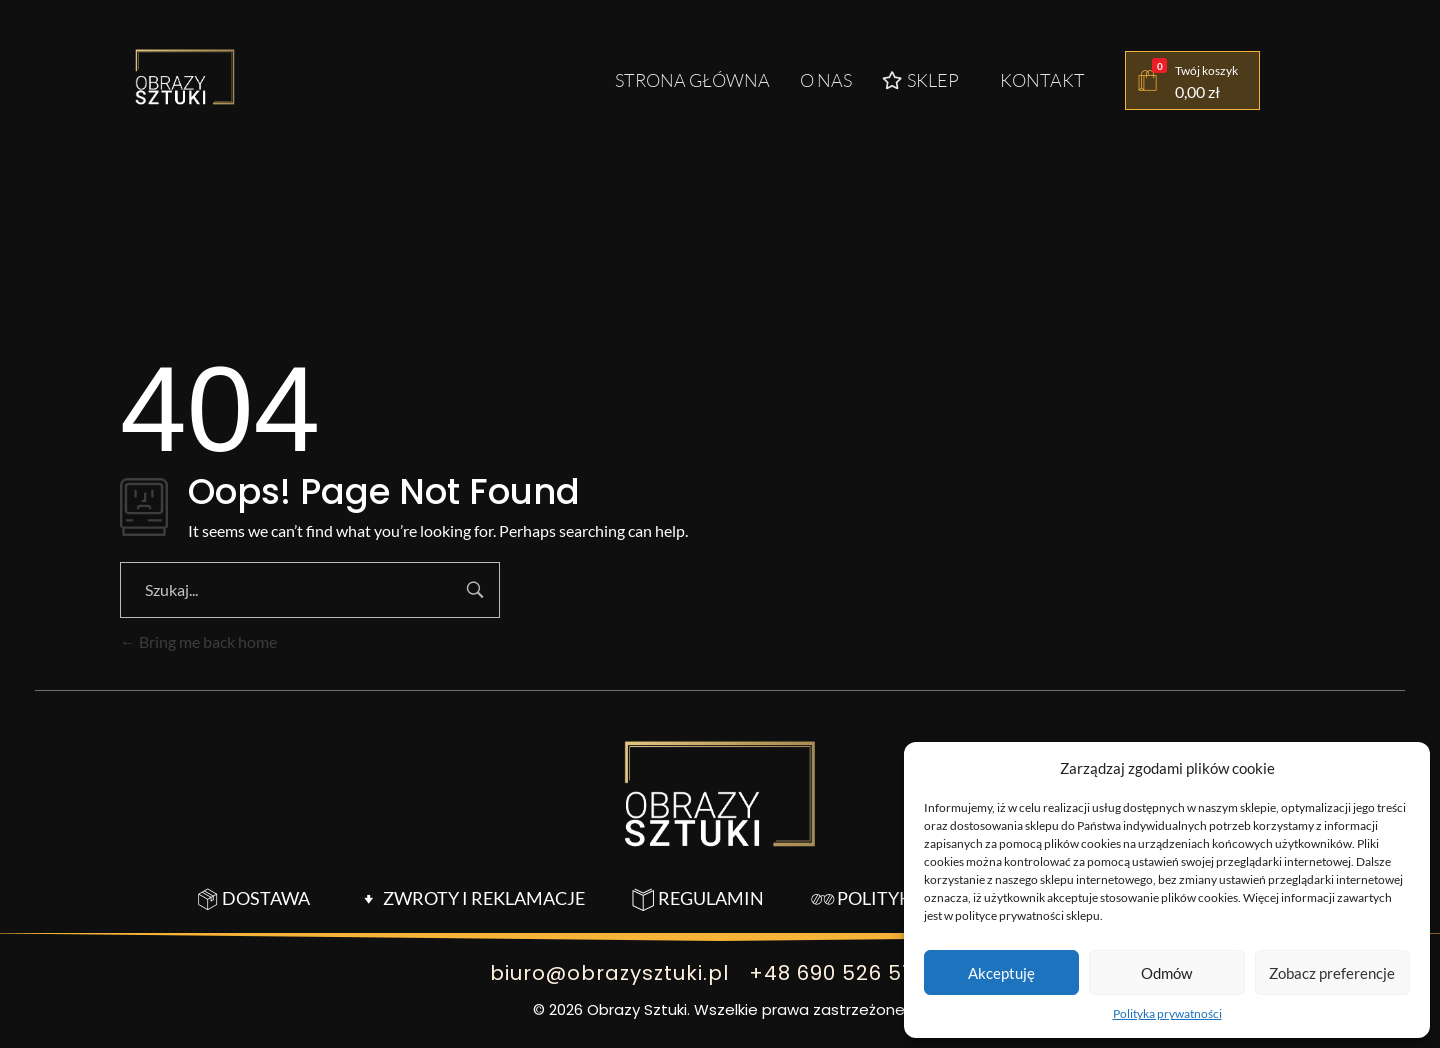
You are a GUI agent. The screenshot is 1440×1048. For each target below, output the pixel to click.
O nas (826, 80)
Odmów (1166, 973)
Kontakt (1042, 80)
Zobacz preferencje (1332, 973)
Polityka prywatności (1167, 1013)
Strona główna (692, 80)
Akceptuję (1001, 973)
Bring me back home (198, 641)
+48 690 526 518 (836, 973)
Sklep (920, 80)
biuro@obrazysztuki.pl (608, 973)
